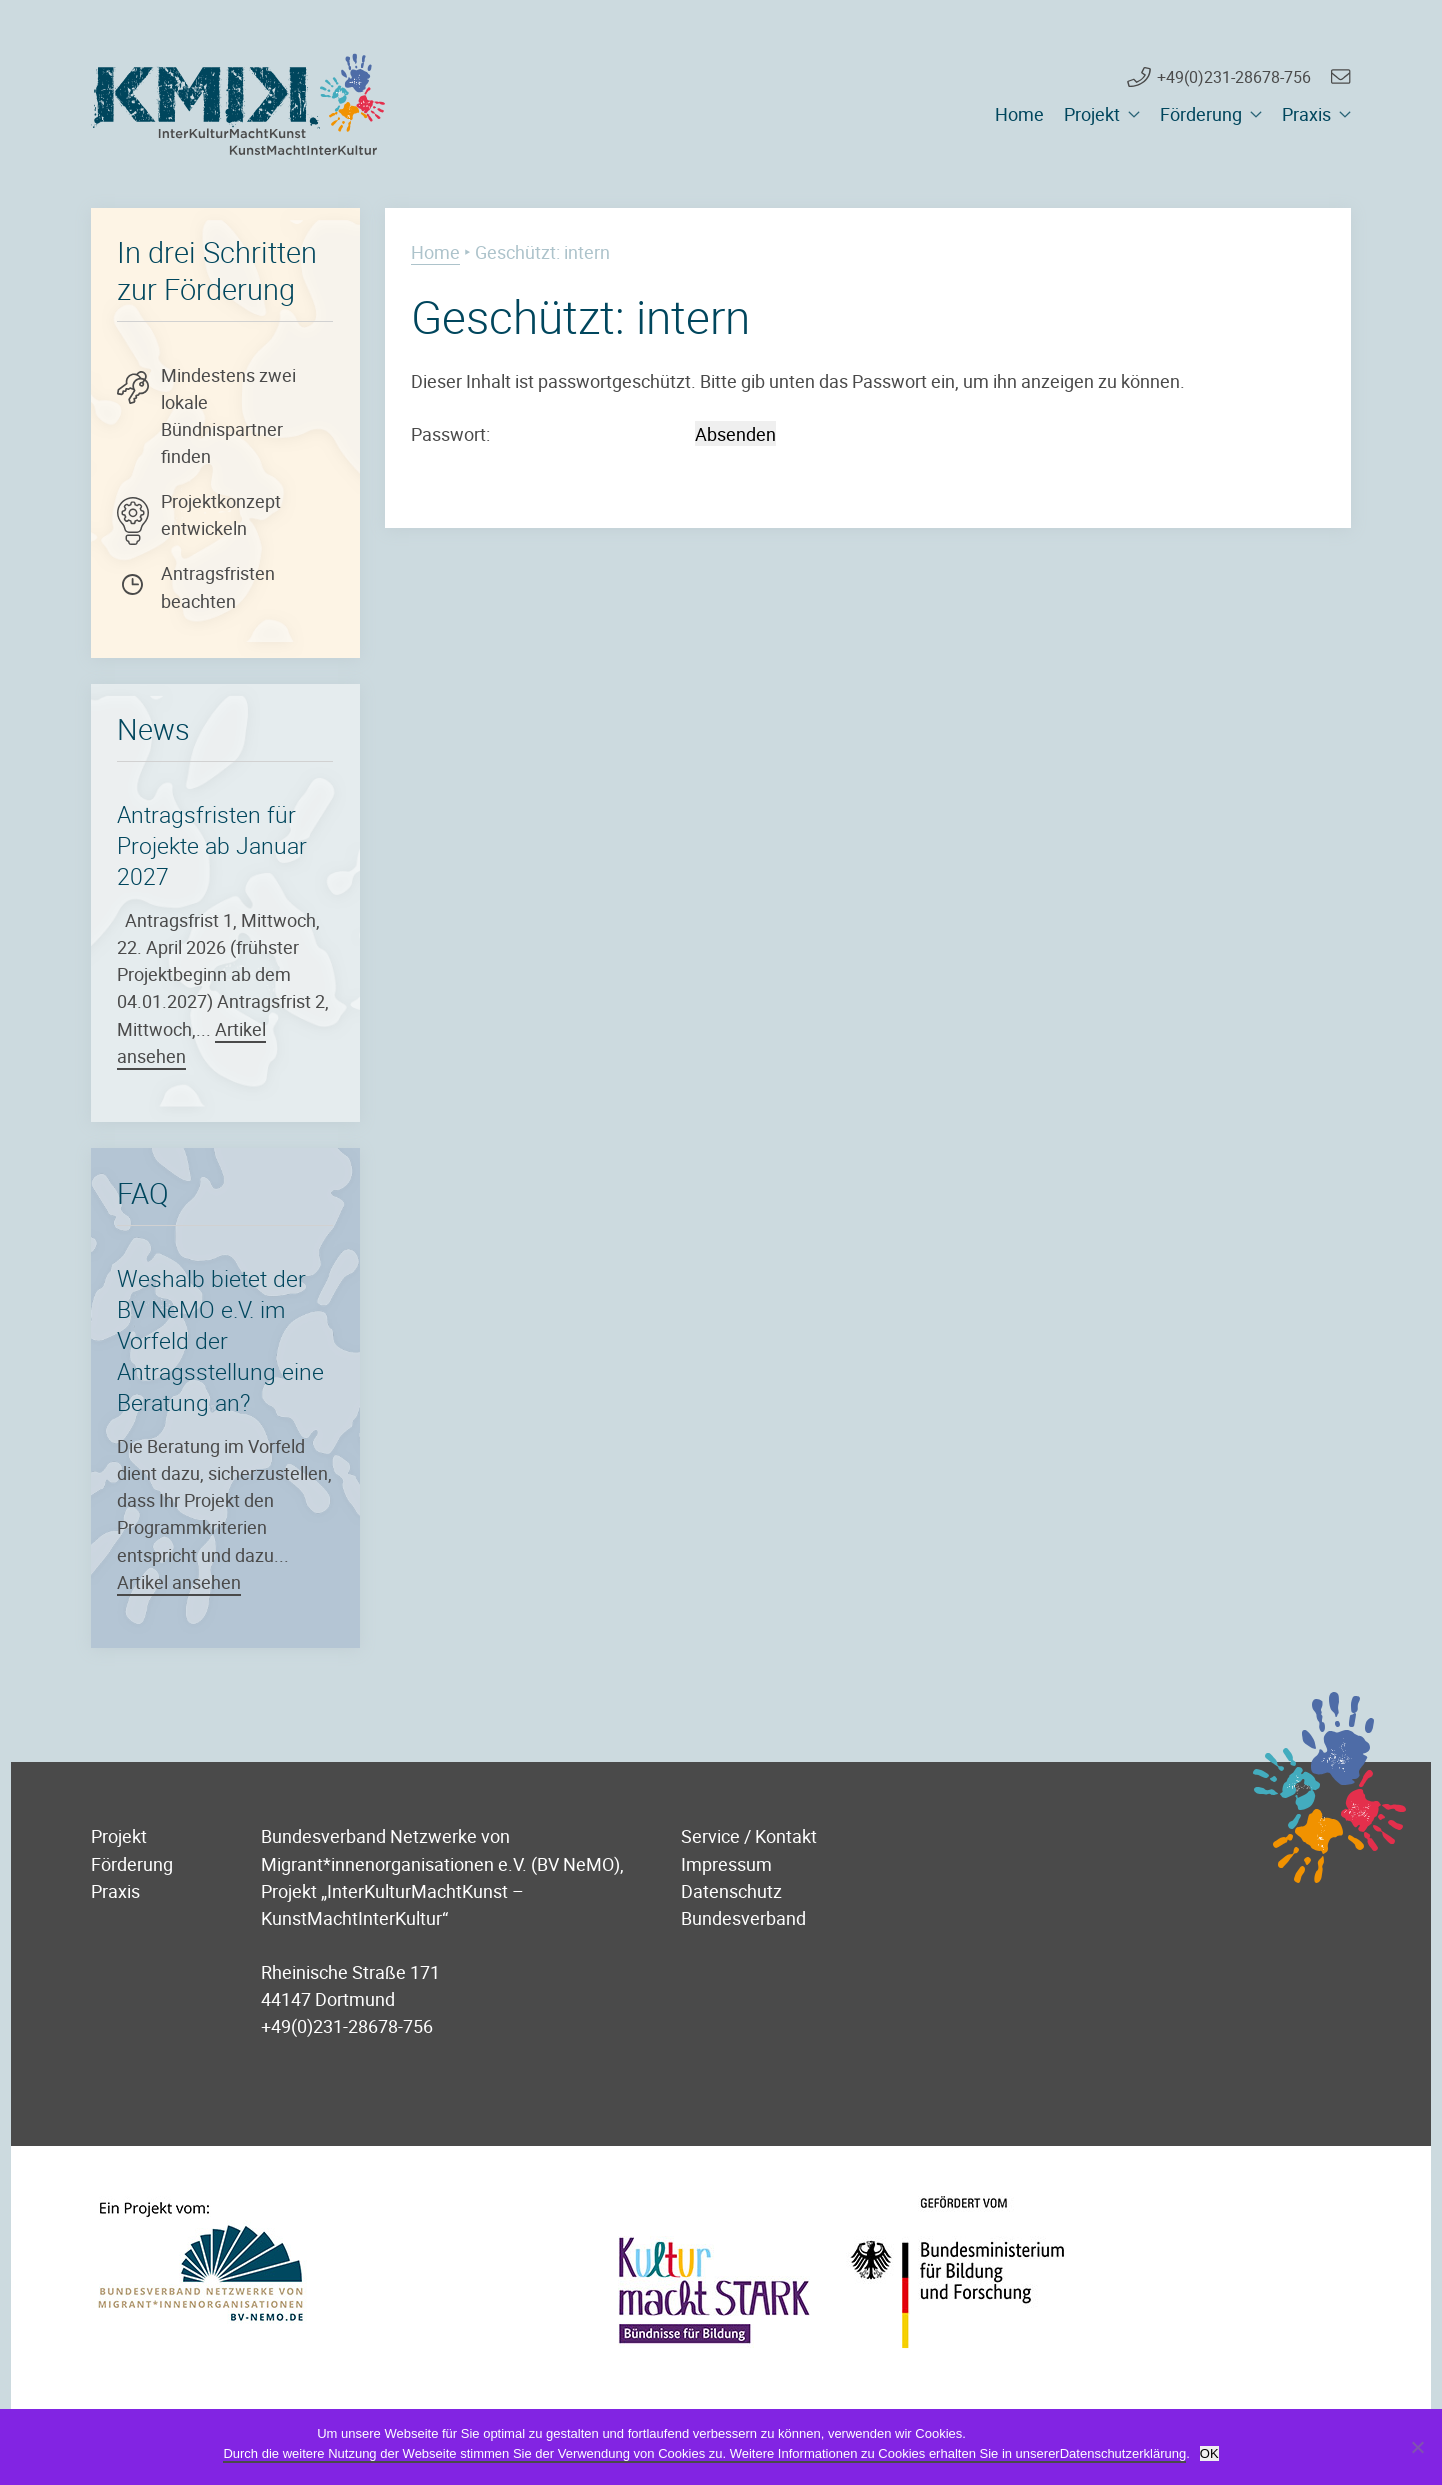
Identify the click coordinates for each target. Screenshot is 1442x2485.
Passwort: (551, 433)
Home (1019, 114)
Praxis (1306, 114)
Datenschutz (731, 1890)
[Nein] (1417, 2447)
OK (1209, 2453)
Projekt (1092, 114)
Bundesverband (743, 1917)
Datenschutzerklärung (1123, 2453)
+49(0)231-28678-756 (1234, 77)
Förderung (1201, 114)
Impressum (726, 1863)
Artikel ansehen (179, 1581)
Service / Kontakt (749, 1835)
